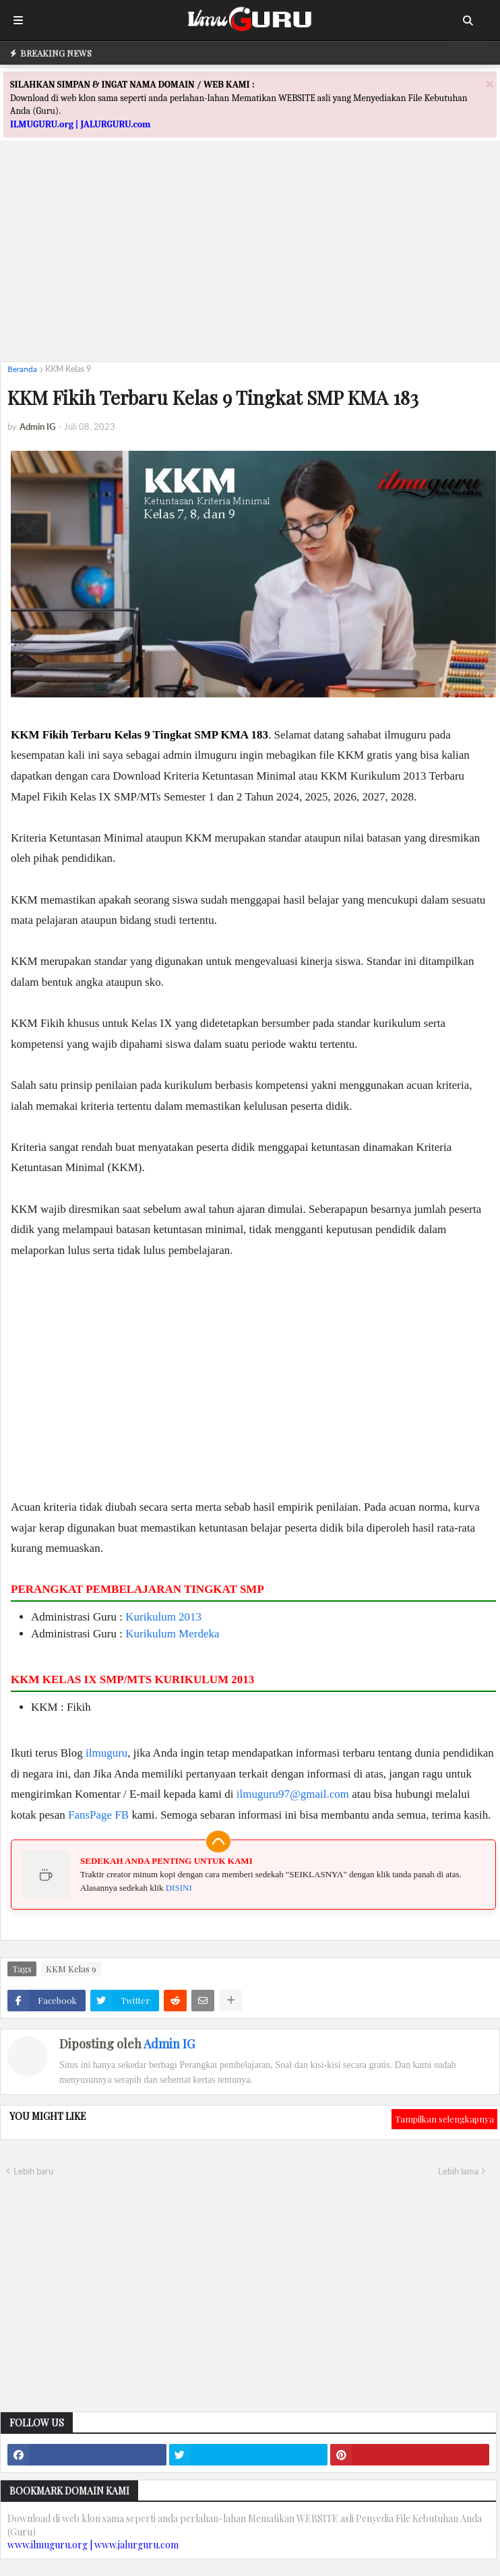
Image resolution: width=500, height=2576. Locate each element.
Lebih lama (458, 2171)
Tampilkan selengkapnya (444, 2119)
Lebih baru (33, 2171)
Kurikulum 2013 (163, 1616)
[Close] (490, 84)
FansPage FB (98, 1815)
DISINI (179, 1888)
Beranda (22, 369)
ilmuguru (106, 1753)
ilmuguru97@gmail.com (293, 1794)
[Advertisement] (250, 256)
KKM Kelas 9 (68, 369)
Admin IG (169, 2044)
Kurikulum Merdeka (172, 1633)
